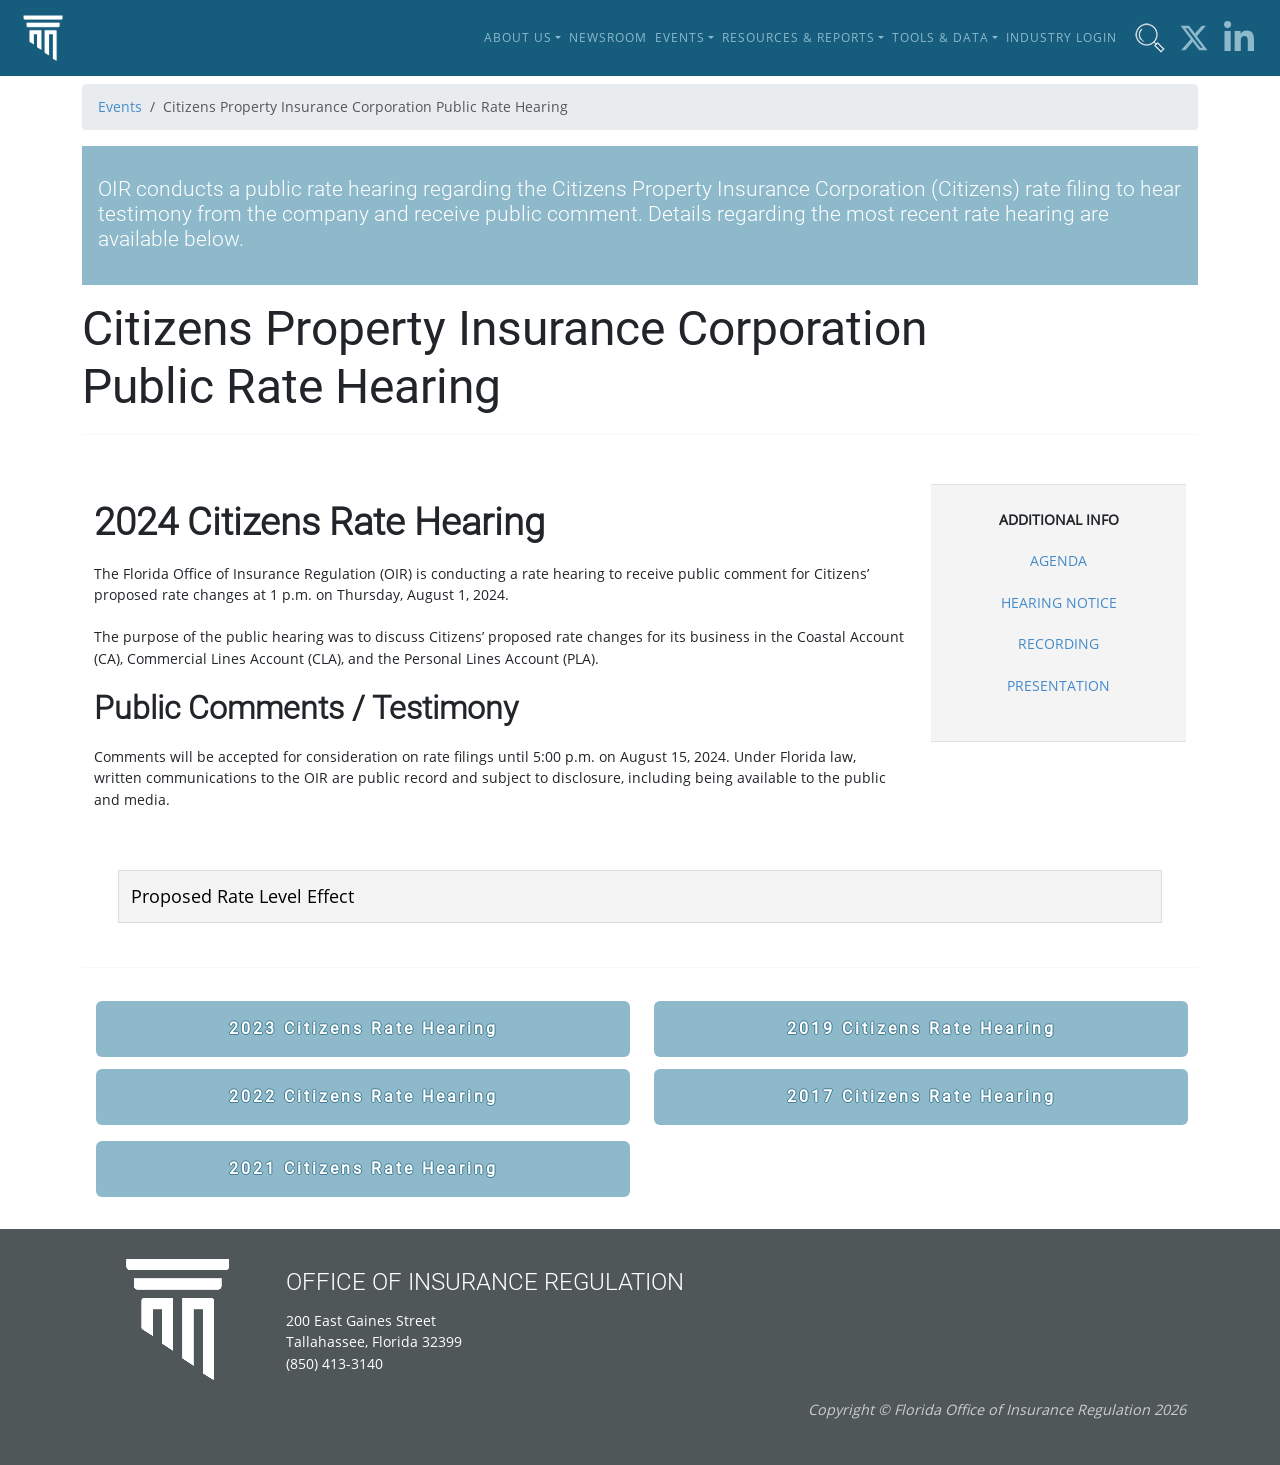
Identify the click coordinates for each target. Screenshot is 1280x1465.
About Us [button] (518, 37)
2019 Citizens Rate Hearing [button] (921, 1028)
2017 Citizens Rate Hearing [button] (921, 1096)
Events (120, 106)
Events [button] (680, 37)
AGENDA (1058, 560)
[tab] (640, 896)
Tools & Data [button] (940, 37)
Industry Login (1061, 37)
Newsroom (608, 37)
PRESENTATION (1058, 685)
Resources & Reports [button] (798, 37)
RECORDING (1058, 643)
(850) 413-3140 (334, 1363)
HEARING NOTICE (1059, 602)
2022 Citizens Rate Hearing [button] (363, 1096)
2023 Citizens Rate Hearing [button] (363, 1028)
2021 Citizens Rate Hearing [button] (363, 1168)
